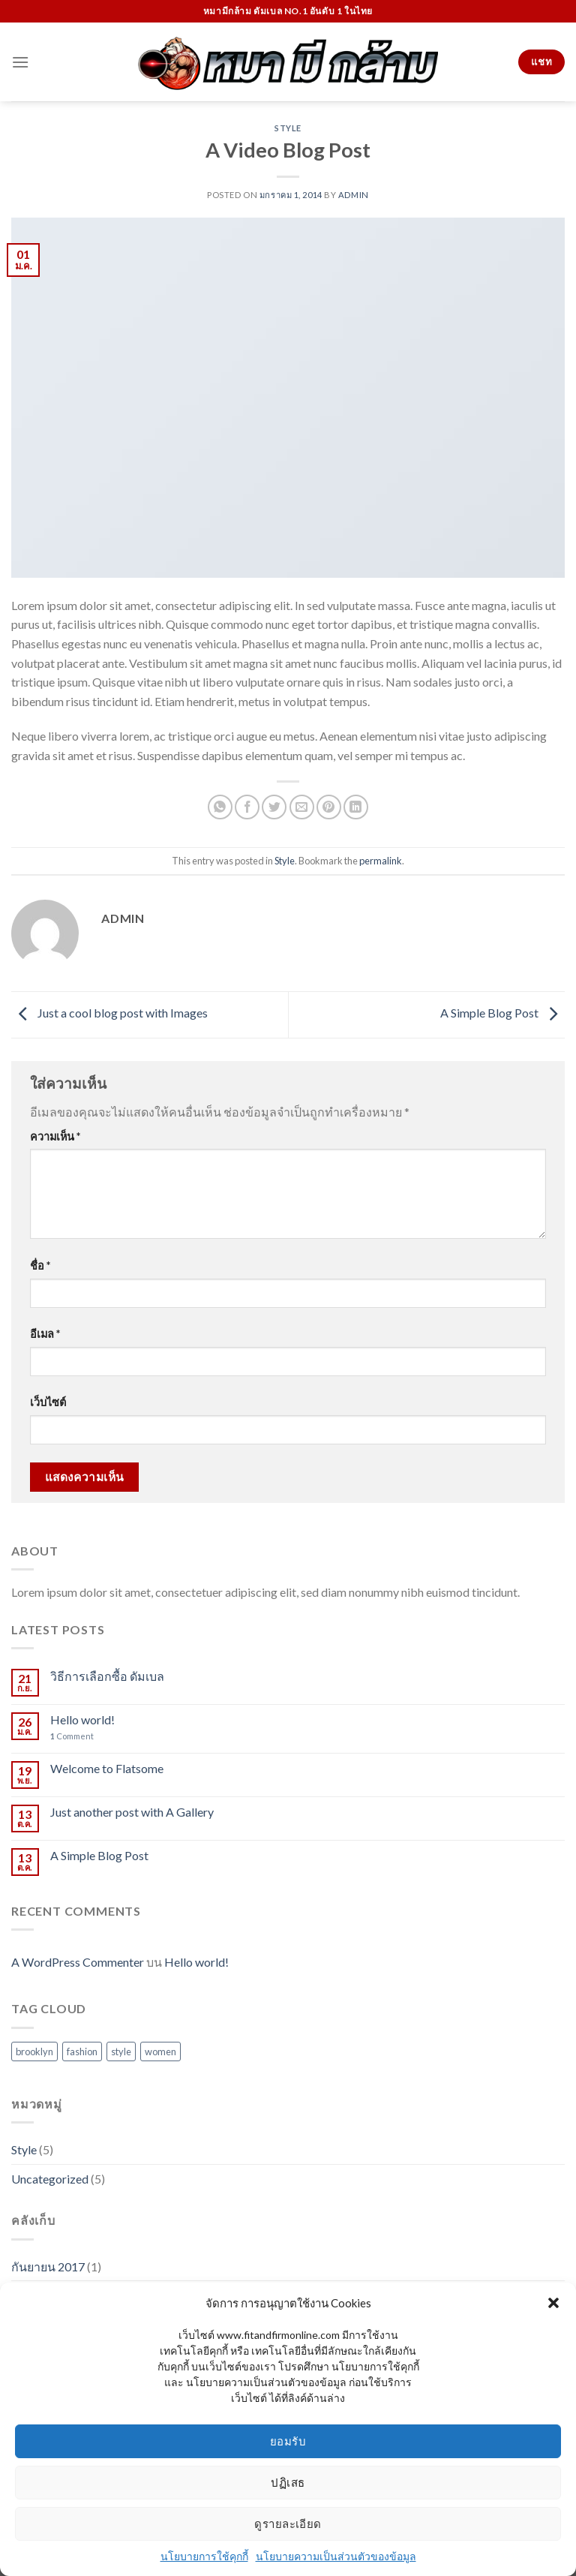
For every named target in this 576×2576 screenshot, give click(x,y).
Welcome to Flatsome (107, 1768)
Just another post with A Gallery (132, 1812)
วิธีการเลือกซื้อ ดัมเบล (107, 1676)
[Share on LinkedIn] (356, 807)
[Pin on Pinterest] (328, 807)
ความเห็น (55, 1136)
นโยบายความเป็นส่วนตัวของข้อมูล (336, 2556)
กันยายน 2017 (48, 2266)
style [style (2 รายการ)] (121, 2051)
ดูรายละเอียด (288, 2523)
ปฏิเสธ (287, 2482)
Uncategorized (49, 2179)
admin (353, 195)
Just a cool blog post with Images (109, 1012)
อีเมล (45, 1333)
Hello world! (82, 1719)
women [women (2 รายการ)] (160, 2051)
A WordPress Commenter (77, 1962)
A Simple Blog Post (502, 1012)
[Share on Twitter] (274, 807)
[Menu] (20, 62)
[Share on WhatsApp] (220, 807)
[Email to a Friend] (302, 807)
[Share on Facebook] (247, 807)
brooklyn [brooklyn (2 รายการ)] (34, 2051)
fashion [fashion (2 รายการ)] (82, 2051)
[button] (553, 2302)
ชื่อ (40, 1265)
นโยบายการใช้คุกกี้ (204, 2556)
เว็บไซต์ (48, 1402)
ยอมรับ (288, 2441)
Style (288, 128)
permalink (380, 861)
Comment (72, 1736)
